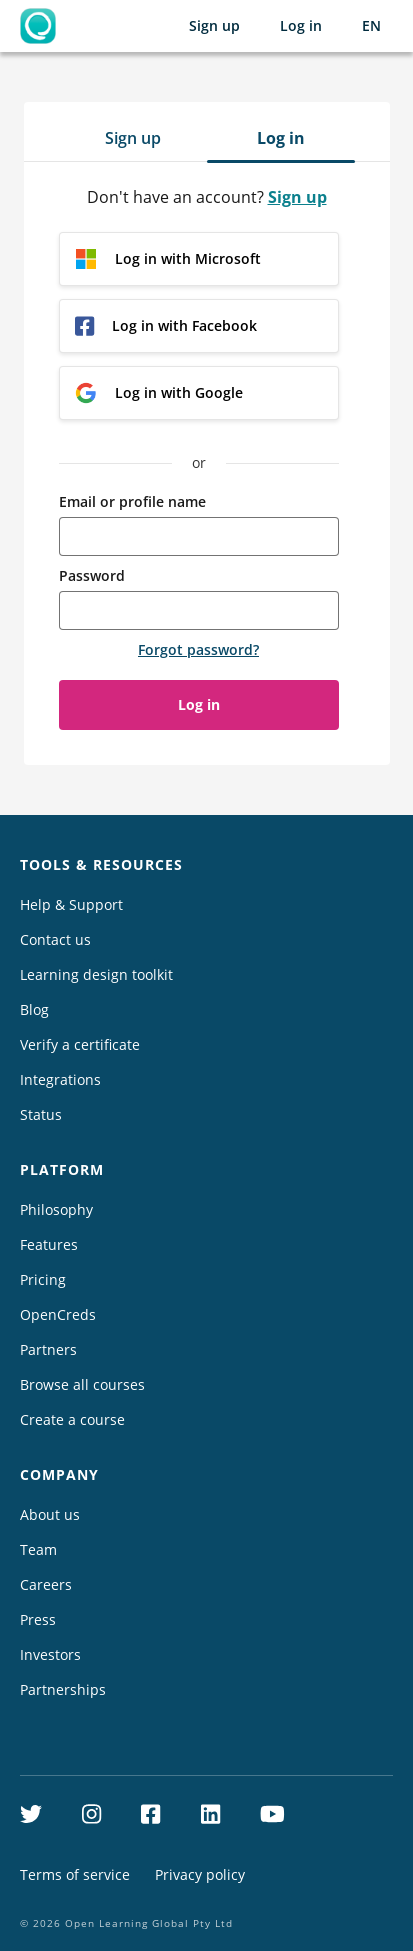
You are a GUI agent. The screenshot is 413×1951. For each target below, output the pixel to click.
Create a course (72, 1419)
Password (92, 575)
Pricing (43, 1279)
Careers (46, 1584)
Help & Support (71, 904)
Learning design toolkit (96, 974)
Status (41, 1114)
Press (38, 1619)
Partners (48, 1349)
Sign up (214, 25)
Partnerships (63, 1689)
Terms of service (75, 1874)
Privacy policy (200, 1874)
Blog (34, 1009)
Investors (50, 1654)
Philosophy (56, 1209)
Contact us (55, 939)
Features (49, 1244)
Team (38, 1549)
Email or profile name (132, 501)
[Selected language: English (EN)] (371, 26)
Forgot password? (198, 649)
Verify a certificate (80, 1044)
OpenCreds (58, 1314)
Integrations (60, 1079)
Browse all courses (82, 1384)
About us (50, 1514)
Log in (301, 25)
